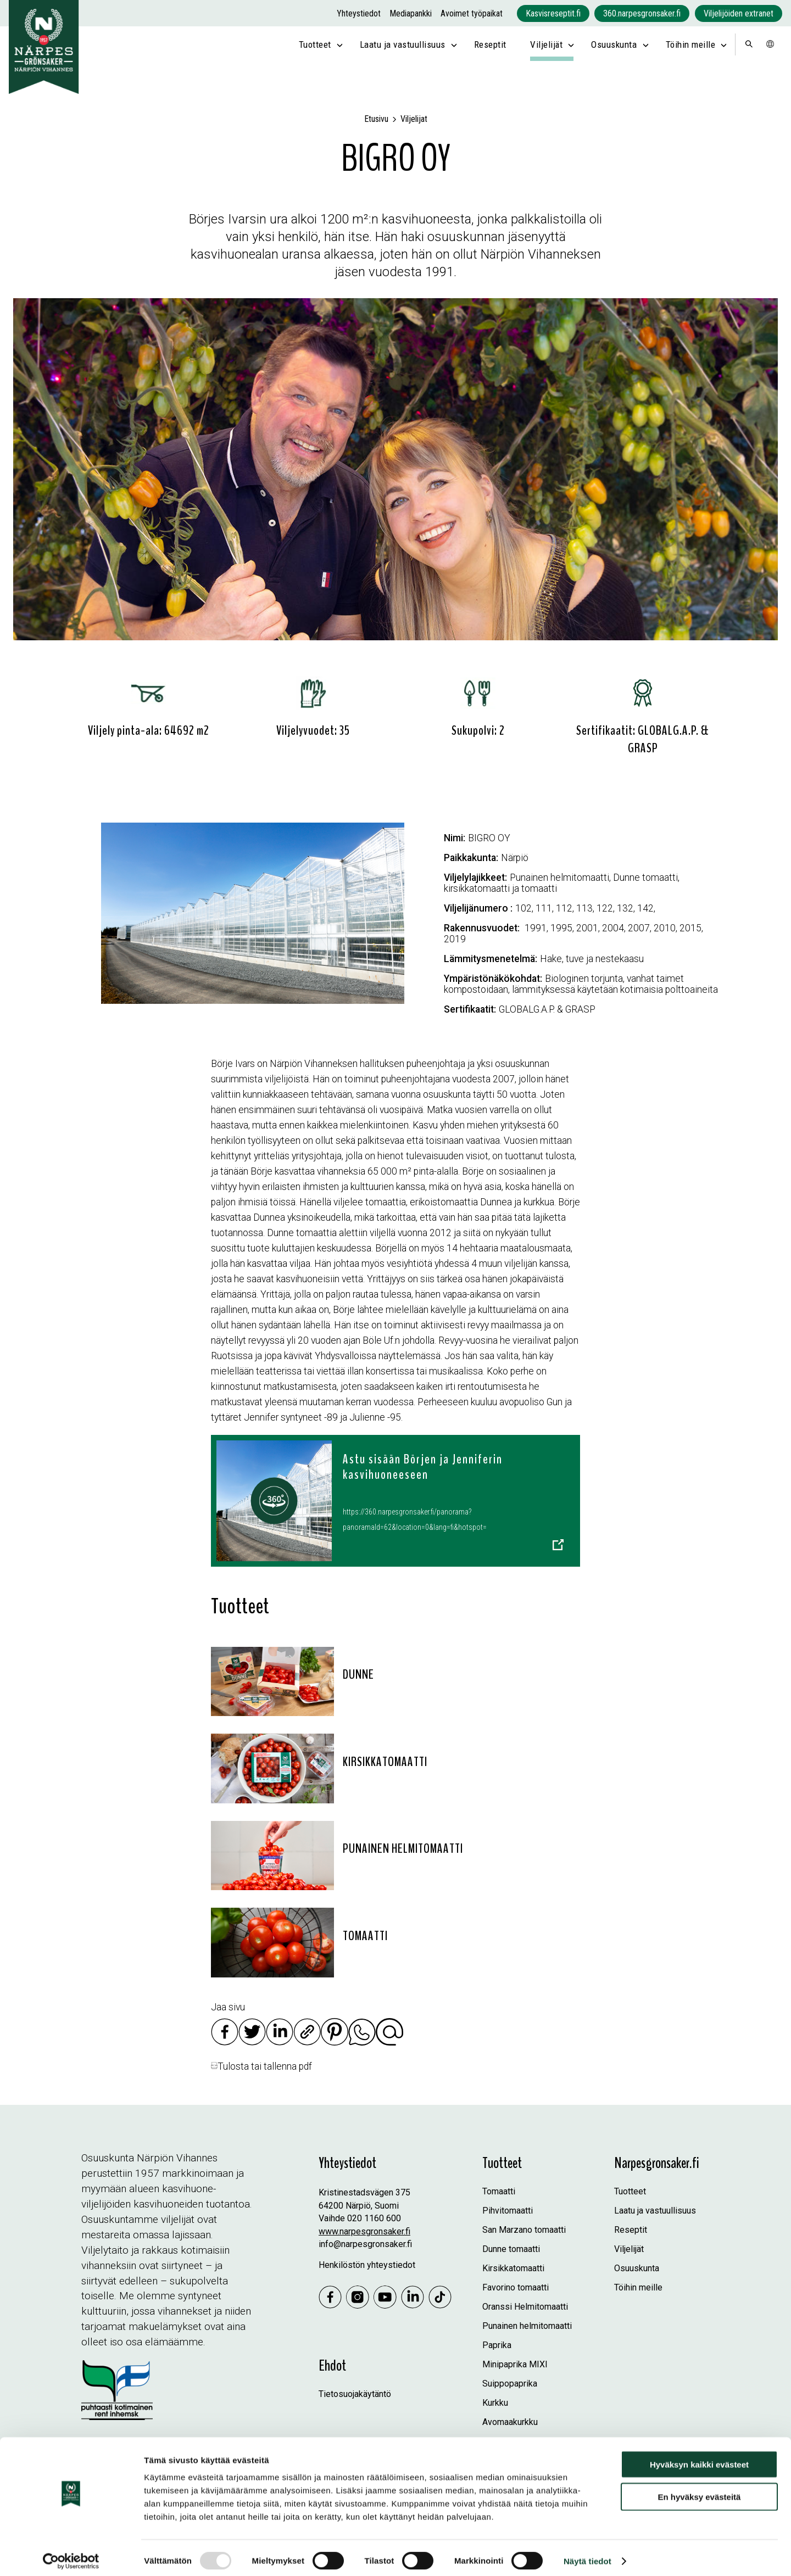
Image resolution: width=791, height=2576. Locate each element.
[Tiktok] (440, 2298)
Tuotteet (315, 44)
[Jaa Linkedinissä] (279, 2042)
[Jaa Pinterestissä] (334, 2042)
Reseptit (490, 44)
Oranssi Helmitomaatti (525, 2306)
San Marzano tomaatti (524, 2230)
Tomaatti (498, 2191)
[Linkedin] (412, 2298)
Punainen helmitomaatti (527, 2326)
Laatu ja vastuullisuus (402, 44)
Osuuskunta (614, 44)
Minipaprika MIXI (515, 2364)
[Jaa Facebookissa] (224, 2042)
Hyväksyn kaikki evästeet (699, 2457)
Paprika (496, 2345)
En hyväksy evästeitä (699, 2490)
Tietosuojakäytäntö (355, 2394)
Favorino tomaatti (515, 2287)
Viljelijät (546, 44)
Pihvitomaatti (507, 2210)
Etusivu (376, 119)
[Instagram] (357, 2298)
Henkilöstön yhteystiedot (367, 2265)
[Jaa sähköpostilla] (389, 2042)
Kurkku (495, 2403)
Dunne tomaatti (511, 2249)
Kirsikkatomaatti (513, 2268)
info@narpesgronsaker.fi (365, 2244)
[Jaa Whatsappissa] (362, 2042)
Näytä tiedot (587, 2554)
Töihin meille (691, 44)
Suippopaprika (509, 2383)
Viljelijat (413, 119)
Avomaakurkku (510, 2422)
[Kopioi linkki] (307, 2042)
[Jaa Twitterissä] (252, 2042)
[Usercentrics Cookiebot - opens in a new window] (71, 2554)
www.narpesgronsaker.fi (364, 2231)
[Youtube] (385, 2298)
